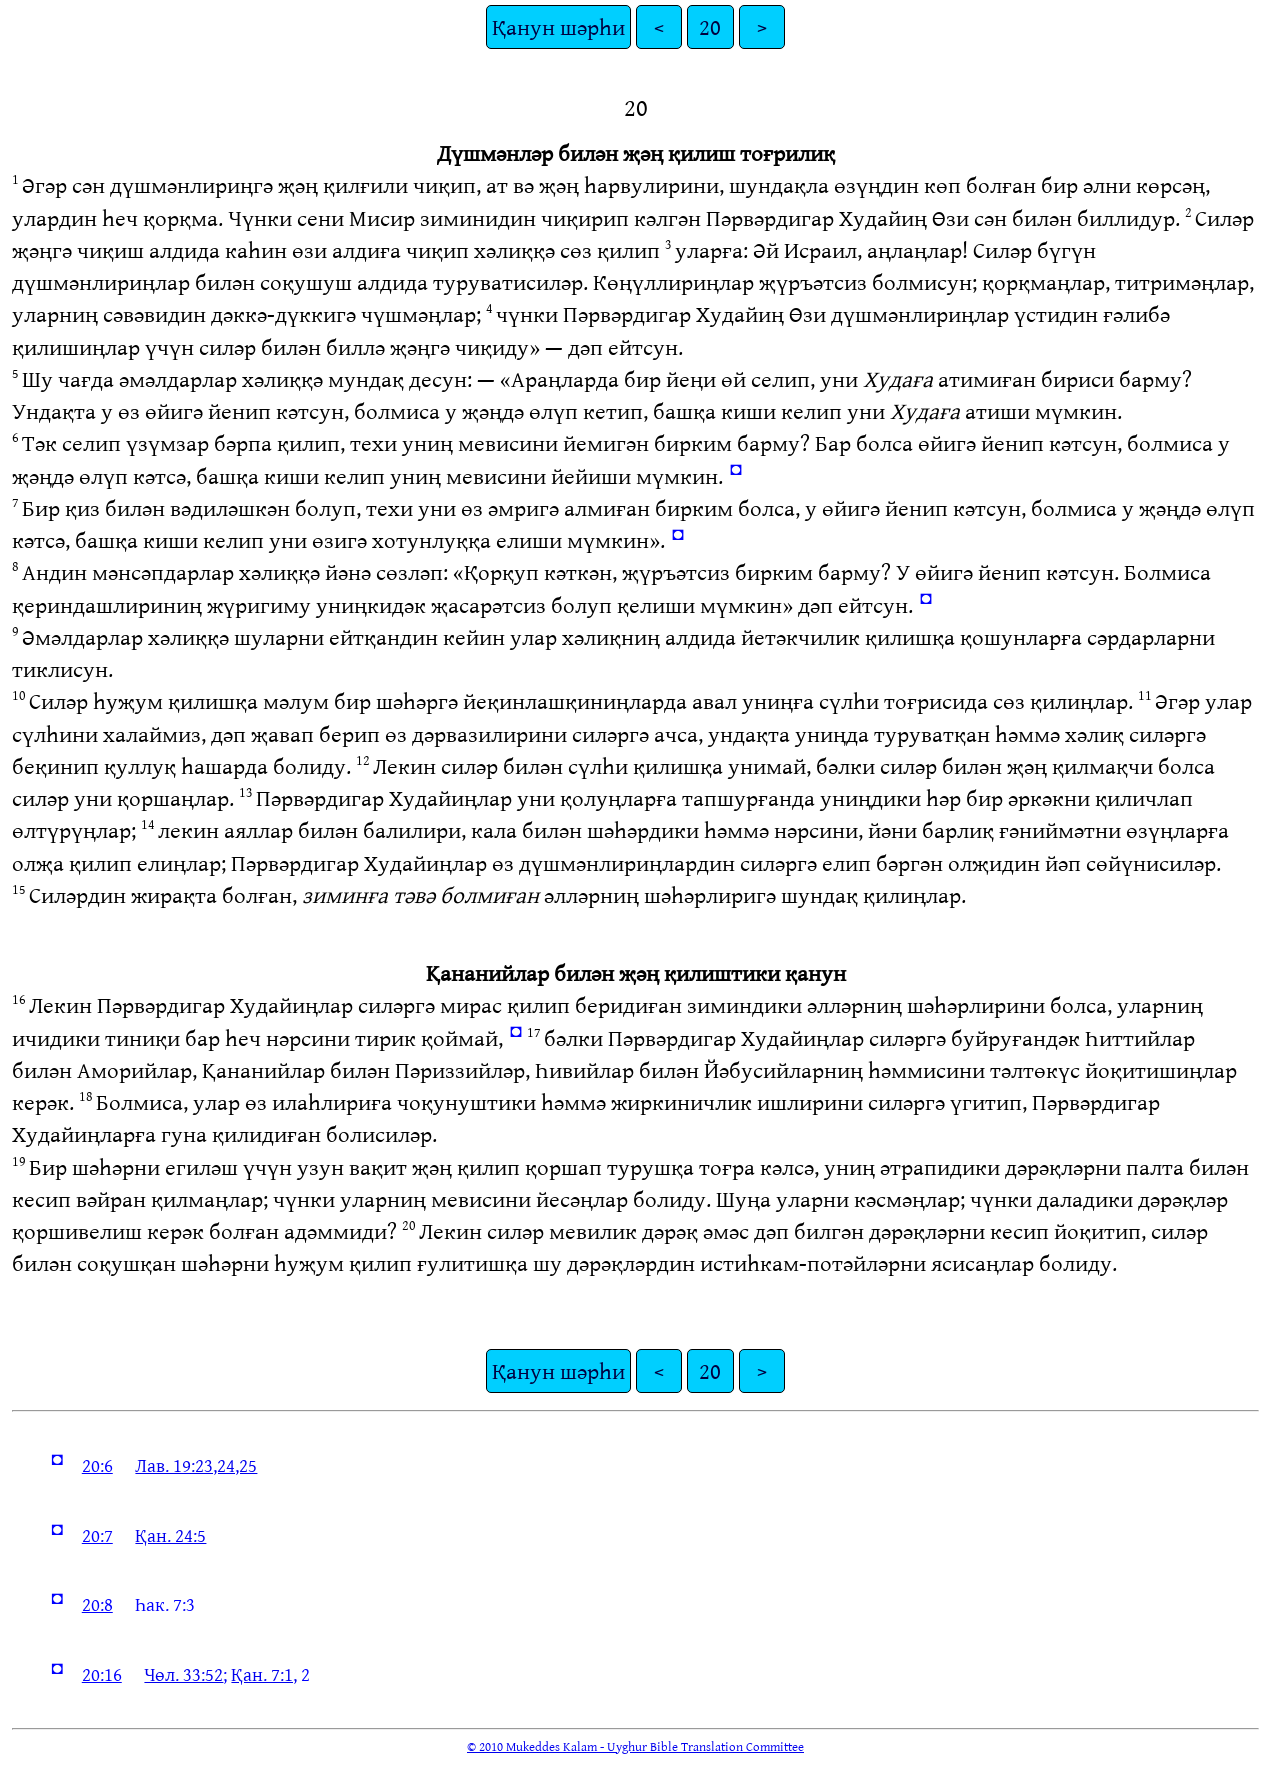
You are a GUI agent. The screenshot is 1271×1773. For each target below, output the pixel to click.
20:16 (102, 1674)
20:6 (97, 1465)
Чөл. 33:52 (183, 1674)
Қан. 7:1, (264, 1674)
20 (710, 26)
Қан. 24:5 (170, 1535)
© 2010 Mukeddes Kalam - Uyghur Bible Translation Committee (635, 1746)
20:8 (97, 1604)
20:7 (97, 1535)
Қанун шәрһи (558, 26)
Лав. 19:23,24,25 (196, 1465)
